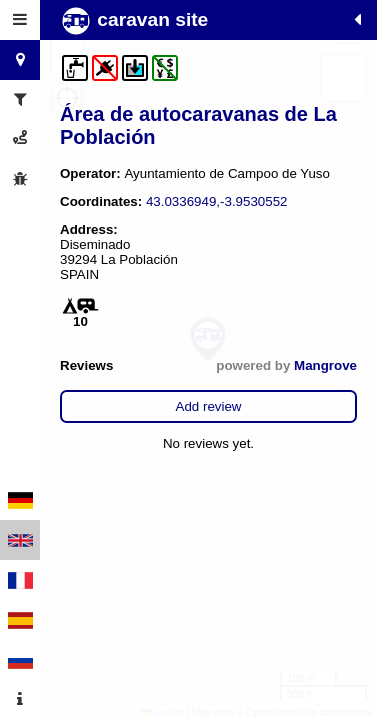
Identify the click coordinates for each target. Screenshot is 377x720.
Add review (209, 406)
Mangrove (325, 365)
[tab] (20, 20)
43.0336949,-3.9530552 (217, 201)
